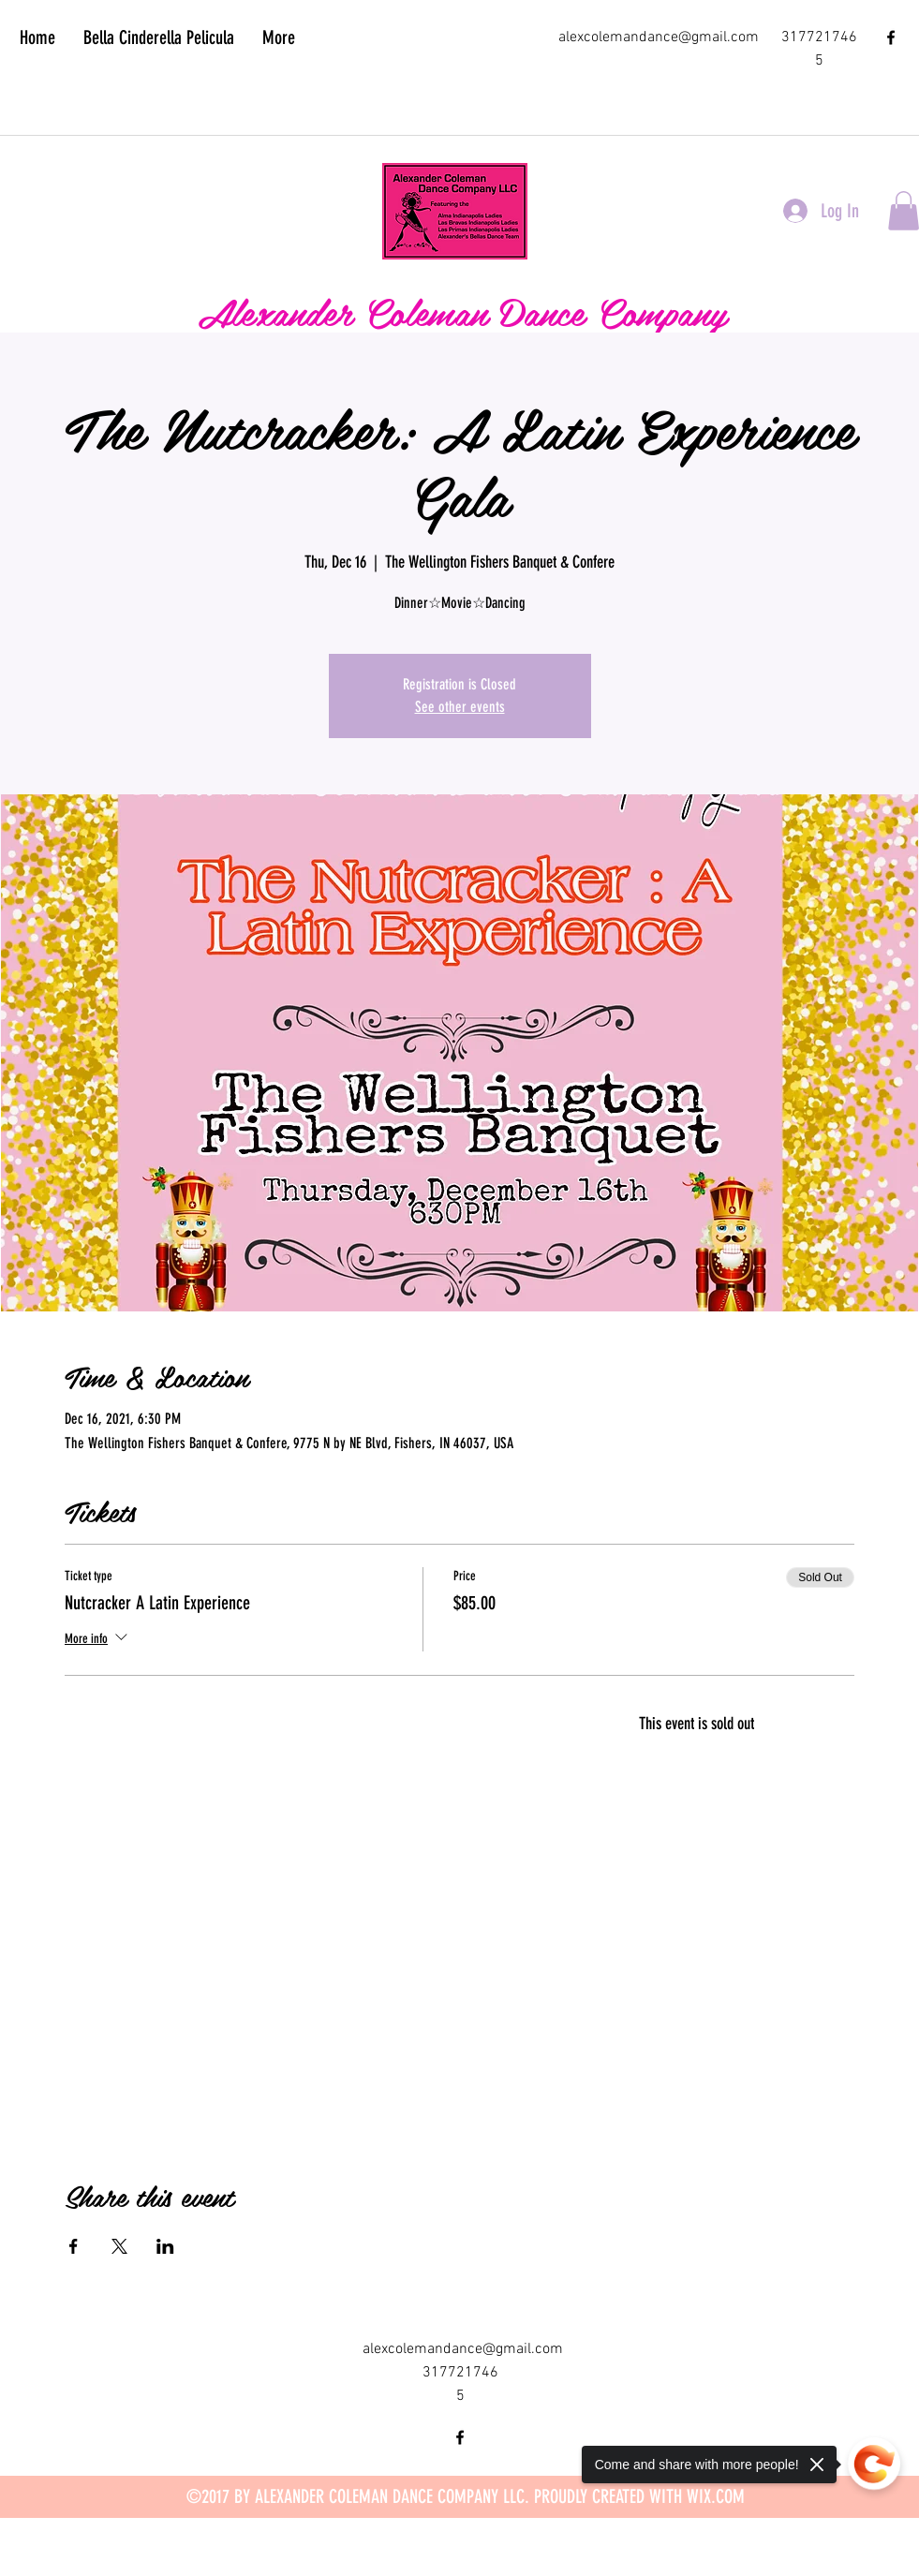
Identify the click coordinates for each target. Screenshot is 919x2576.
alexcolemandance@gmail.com (658, 37)
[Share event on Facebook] (73, 2246)
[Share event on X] (119, 2246)
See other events (460, 707)
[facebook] (891, 37)
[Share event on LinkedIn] (165, 2246)
